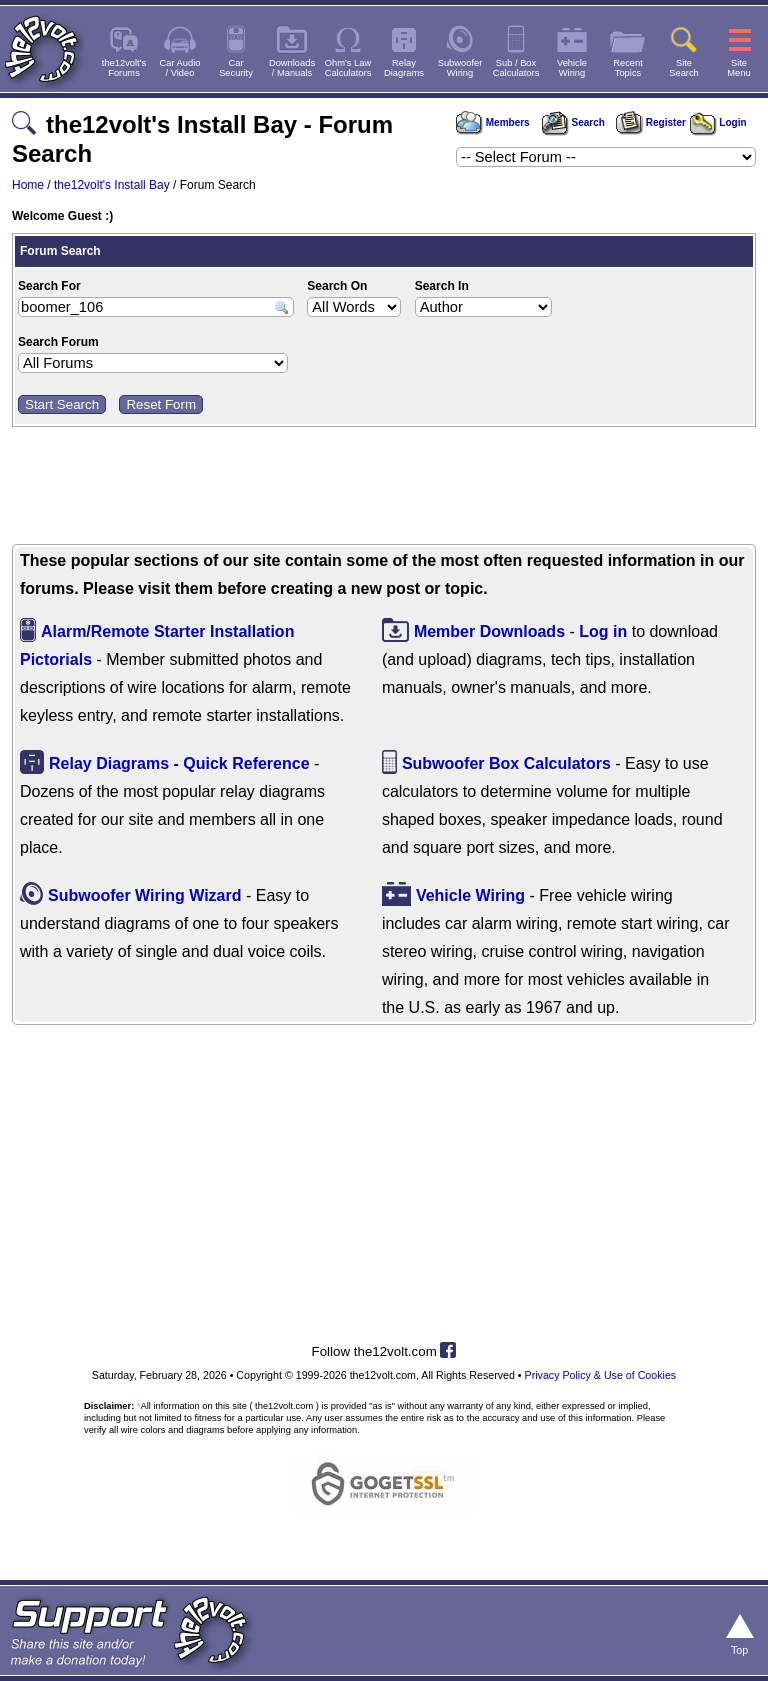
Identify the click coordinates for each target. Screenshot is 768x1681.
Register (651, 122)
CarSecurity (236, 68)
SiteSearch (684, 68)
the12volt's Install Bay (112, 185)
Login (718, 122)
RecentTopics (628, 68)
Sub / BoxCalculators (516, 68)
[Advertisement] (384, 488)
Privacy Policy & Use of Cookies (601, 1375)
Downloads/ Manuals (292, 68)
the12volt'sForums (124, 68)
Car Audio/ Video (180, 68)
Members (493, 122)
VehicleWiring (572, 68)
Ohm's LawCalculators (348, 68)
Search (573, 122)
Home (28, 185)
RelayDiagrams (404, 68)
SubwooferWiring (460, 68)
